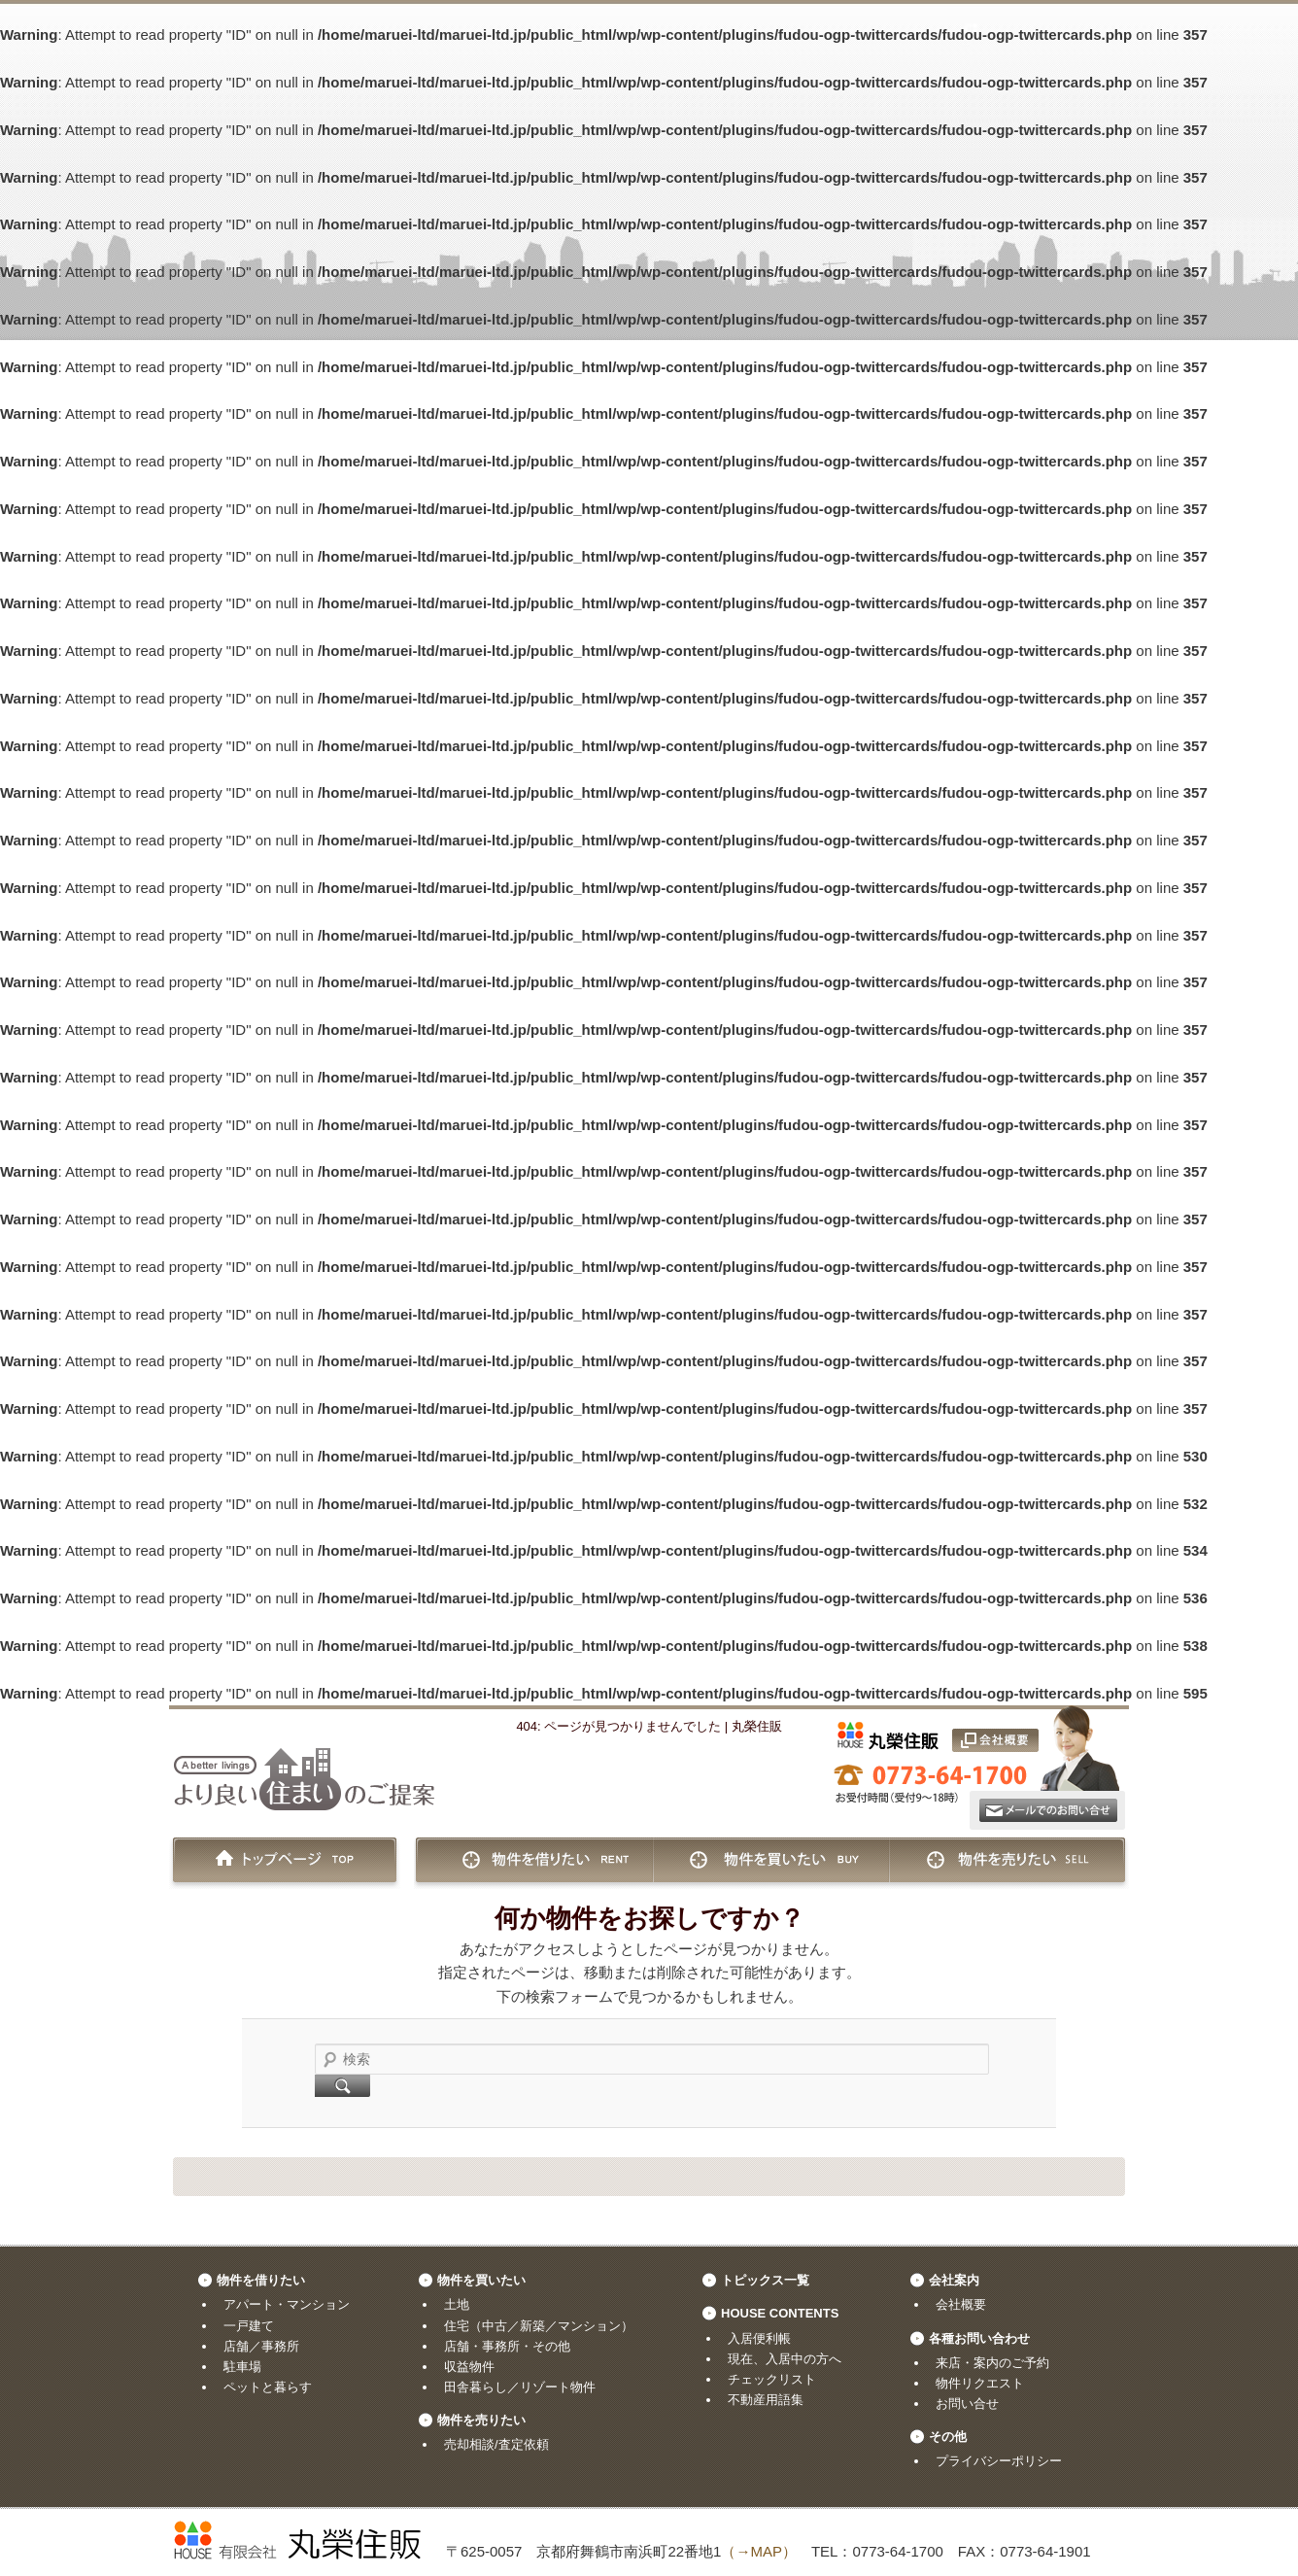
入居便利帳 (759, 2338)
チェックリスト (772, 2379)
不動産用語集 (765, 2399)
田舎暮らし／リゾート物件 (520, 2387)
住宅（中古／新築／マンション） (538, 2325)
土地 (456, 2304)
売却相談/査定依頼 (496, 2444)
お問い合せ (967, 2403)
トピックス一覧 (765, 2280)
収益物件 (469, 2366)
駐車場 (242, 2366)
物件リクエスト (980, 2383)
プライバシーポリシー (999, 2461)
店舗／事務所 (261, 2346)
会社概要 (961, 2304)
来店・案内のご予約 (992, 2362)
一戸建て (248, 2325)
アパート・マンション (286, 2304)
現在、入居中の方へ (784, 2359)
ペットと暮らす (267, 2387)
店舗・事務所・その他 (507, 2346)
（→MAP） (759, 2551)
